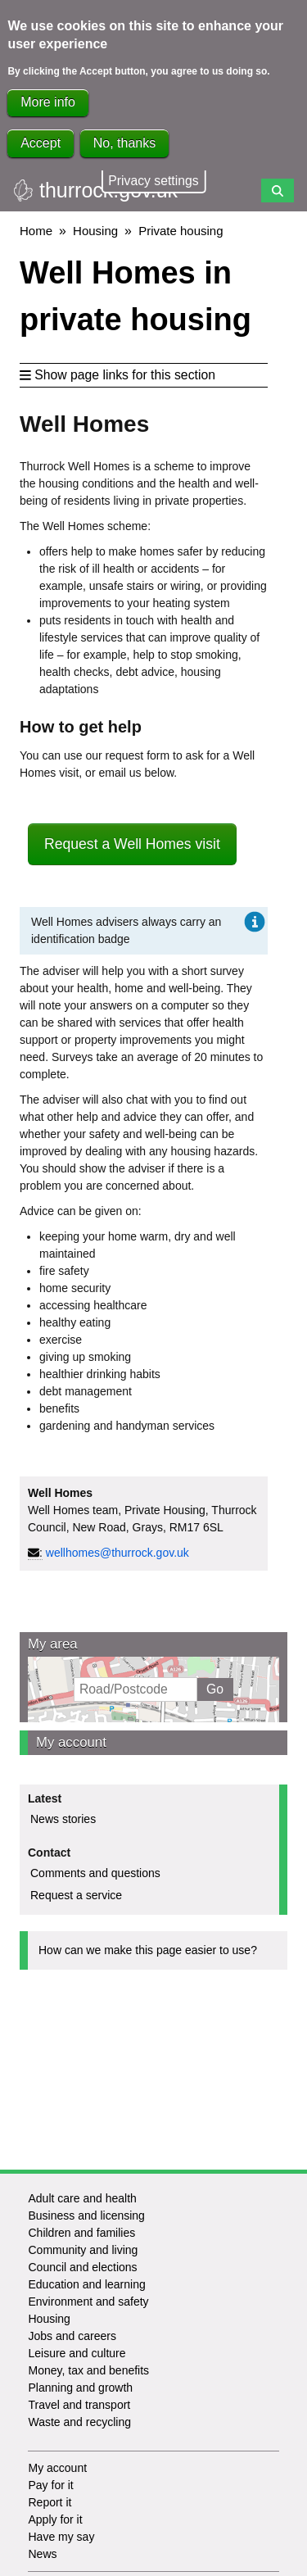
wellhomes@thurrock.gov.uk (117, 1552)
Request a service (76, 1895)
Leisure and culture (76, 2353)
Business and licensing (86, 2215)
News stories (63, 1818)
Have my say (61, 2536)
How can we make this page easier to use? (147, 1950)
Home (36, 231)
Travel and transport (79, 2404)
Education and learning (86, 2284)
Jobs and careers (71, 2335)
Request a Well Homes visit (132, 844)
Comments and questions (95, 1873)
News (42, 2553)
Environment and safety (88, 2301)
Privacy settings (153, 181)
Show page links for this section (117, 375)
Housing (95, 231)
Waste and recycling (79, 2422)
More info (47, 102)
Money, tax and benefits (88, 2370)
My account (71, 1742)
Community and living (83, 2249)
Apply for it (55, 2519)
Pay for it (50, 2485)
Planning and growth (80, 2387)
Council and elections (82, 2267)
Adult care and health (82, 2198)
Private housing (180, 231)
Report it (49, 2502)
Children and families (81, 2232)
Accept (40, 143)
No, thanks (124, 143)
